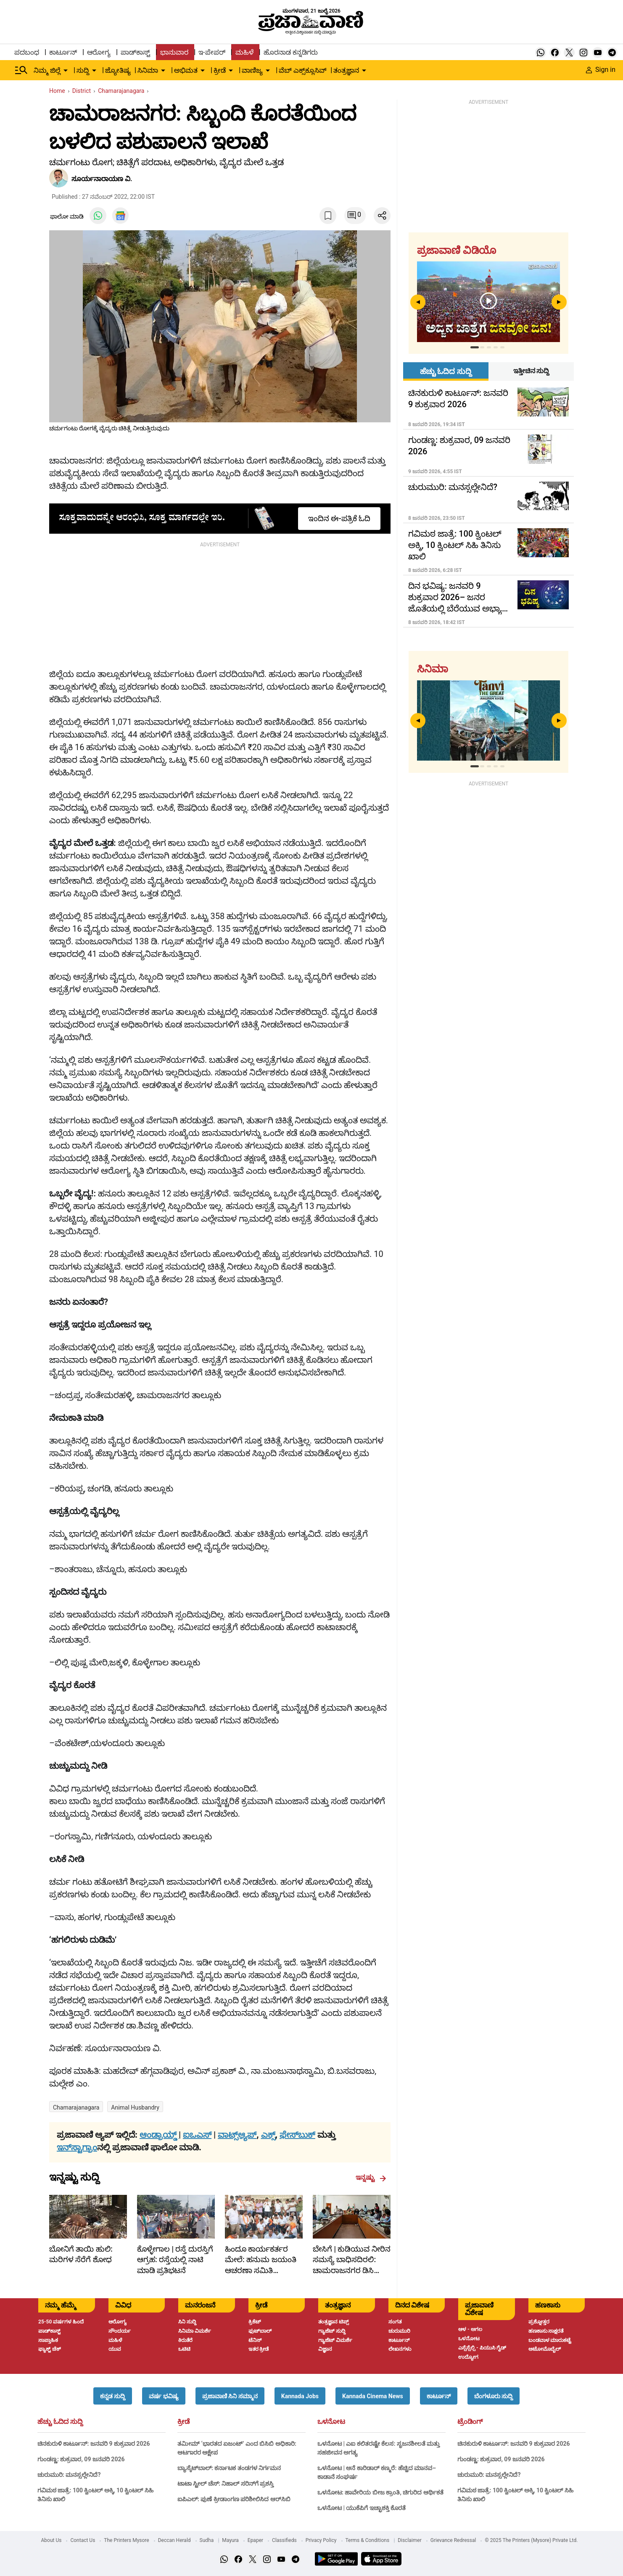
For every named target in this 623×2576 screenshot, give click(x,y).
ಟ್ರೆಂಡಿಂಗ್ (470, 2422)
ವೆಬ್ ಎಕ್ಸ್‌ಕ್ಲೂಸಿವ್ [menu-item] (303, 70)
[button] (112, 2396)
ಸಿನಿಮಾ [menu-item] (147, 70)
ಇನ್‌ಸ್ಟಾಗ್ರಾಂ (77, 2147)
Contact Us (82, 2540)
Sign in (600, 70)
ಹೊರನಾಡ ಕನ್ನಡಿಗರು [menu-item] (291, 52)
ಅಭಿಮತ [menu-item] (186, 70)
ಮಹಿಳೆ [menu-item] (244, 52)
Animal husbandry (135, 2107)
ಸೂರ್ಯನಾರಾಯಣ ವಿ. (101, 179)
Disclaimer (410, 2540)
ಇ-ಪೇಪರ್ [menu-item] (211, 52)
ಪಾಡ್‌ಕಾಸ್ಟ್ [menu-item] (135, 52)
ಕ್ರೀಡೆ (183, 2422)
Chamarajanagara (76, 2107)
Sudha (207, 2540)
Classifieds (284, 2540)
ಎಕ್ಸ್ (268, 2135)
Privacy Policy (321, 2540)
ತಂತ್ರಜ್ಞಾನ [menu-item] (346, 70)
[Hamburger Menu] (21, 70)
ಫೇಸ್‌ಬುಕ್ (297, 2135)
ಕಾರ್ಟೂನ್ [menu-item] (63, 52)
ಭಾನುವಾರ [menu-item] (174, 52)
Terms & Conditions (368, 2540)
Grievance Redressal (453, 2540)
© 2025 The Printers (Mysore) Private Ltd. (531, 2540)
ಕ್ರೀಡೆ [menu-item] (220, 70)
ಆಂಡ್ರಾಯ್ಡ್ (159, 2135)
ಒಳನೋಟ (331, 2422)
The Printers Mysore (126, 2540)
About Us (51, 2540)
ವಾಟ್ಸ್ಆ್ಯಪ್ (237, 2135)
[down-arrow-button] (65, 70)
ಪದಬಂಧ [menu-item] (26, 52)
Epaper (255, 2540)
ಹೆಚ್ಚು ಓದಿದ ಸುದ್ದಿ (60, 2422)
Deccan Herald (174, 2540)
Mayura (230, 2540)
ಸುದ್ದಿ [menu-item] (83, 70)
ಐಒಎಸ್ (197, 2135)
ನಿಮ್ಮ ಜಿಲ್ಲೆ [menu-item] (47, 70)
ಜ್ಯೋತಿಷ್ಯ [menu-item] (118, 70)
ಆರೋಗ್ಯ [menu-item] (99, 52)
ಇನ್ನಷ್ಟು (371, 2177)
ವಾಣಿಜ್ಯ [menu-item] (252, 70)
